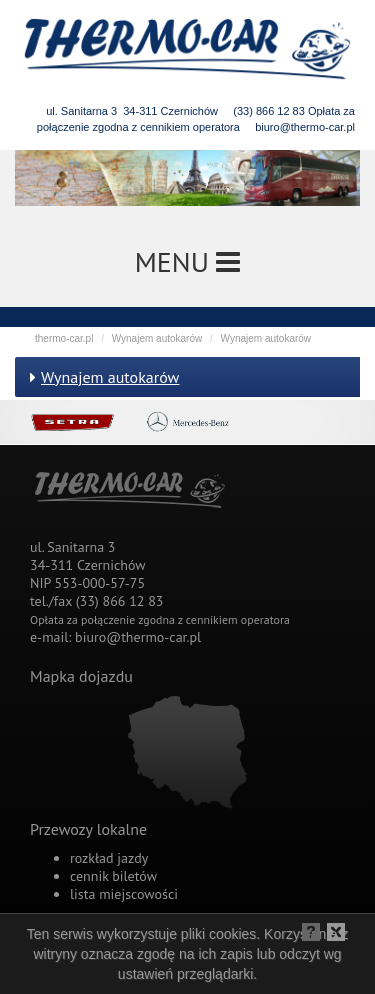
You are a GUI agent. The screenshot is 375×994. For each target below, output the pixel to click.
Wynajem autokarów (157, 338)
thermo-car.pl (64, 338)
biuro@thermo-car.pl (305, 127)
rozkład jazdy (109, 858)
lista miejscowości (124, 894)
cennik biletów (113, 876)
